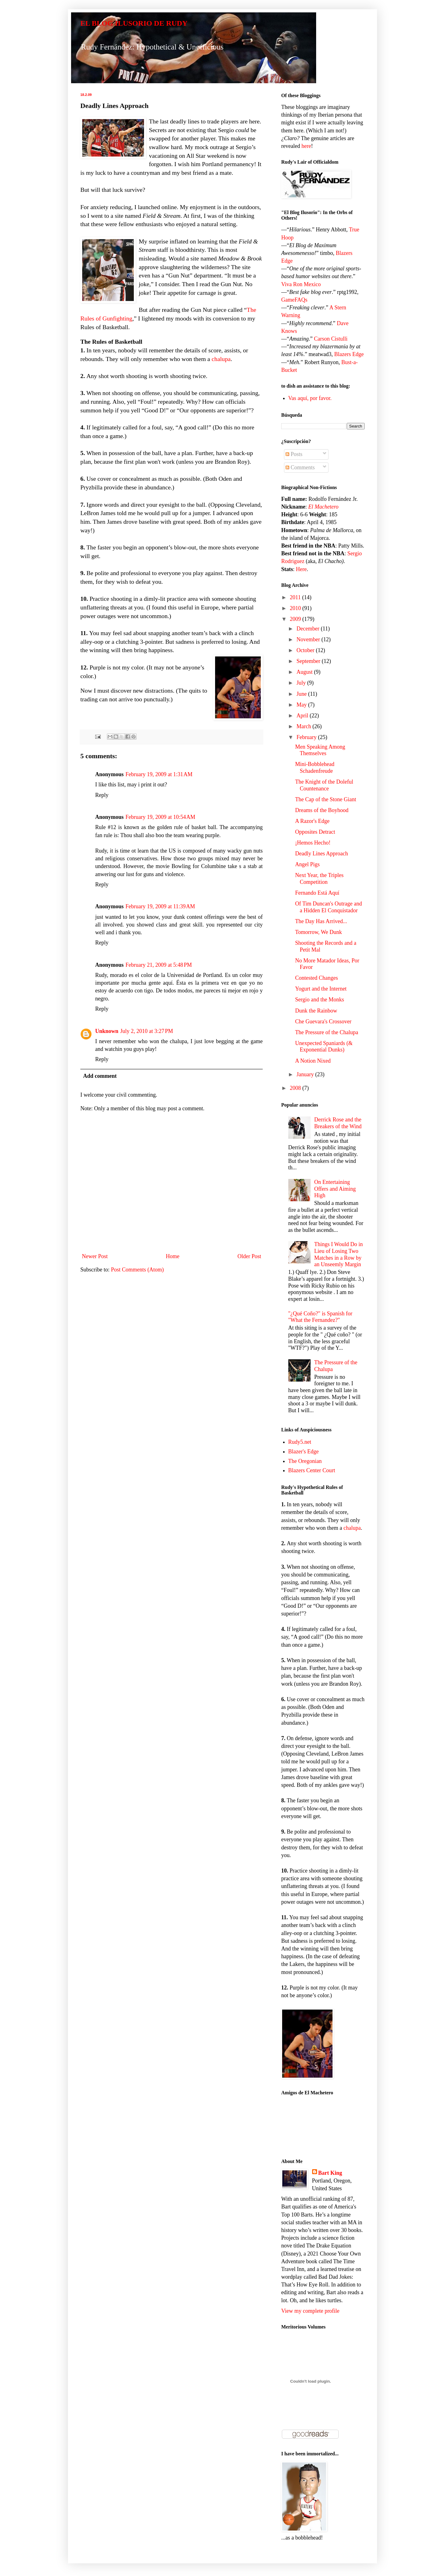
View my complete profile (310, 2311)
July (301, 683)
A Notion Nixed (313, 1061)
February (307, 737)
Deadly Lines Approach (321, 853)
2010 (296, 608)
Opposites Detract (315, 832)
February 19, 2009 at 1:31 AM (159, 774)
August (305, 672)
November (308, 639)
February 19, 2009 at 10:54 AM (160, 817)
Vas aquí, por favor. (310, 398)
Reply (101, 795)
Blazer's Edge (303, 1451)
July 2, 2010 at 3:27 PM (146, 1031)
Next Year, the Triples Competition (319, 878)
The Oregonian (305, 1461)
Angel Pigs (307, 864)
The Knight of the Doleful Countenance (324, 785)
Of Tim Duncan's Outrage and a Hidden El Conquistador (328, 907)
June (302, 694)
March (304, 726)
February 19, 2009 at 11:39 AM (160, 906)
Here (301, 569)
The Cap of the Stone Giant (325, 799)
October (306, 650)
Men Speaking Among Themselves (320, 750)
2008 (296, 1088)
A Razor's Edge (312, 821)
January (305, 1074)
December (308, 629)
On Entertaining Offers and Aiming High (335, 1188)
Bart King (330, 2173)
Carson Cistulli (331, 339)
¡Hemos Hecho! (312, 843)
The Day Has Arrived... (321, 921)
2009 (296, 619)
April (303, 715)
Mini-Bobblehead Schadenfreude (314, 767)
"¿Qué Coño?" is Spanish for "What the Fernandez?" (320, 1316)
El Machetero (323, 507)
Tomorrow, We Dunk (318, 932)
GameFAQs (294, 300)
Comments (300, 467)
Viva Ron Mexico (301, 284)
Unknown (106, 1031)
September (308, 661)
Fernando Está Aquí (317, 893)
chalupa (221, 358)
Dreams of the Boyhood (321, 810)
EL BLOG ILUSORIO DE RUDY (134, 23)
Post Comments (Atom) (137, 1269)
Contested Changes (316, 978)
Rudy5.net (300, 1442)
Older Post (249, 1256)
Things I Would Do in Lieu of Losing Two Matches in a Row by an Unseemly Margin (338, 1254)
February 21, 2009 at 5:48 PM (158, 965)
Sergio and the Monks (319, 999)
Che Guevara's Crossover (323, 1021)
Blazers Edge (348, 354)
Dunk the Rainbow (316, 1011)
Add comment (100, 1076)
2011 (296, 597)
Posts (294, 454)
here (306, 146)
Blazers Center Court (311, 1470)
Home (173, 1256)
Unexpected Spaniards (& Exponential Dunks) (324, 1046)
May (302, 705)
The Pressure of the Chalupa (326, 1032)
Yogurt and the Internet (321, 989)
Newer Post (95, 1256)
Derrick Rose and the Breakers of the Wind (338, 1122)
